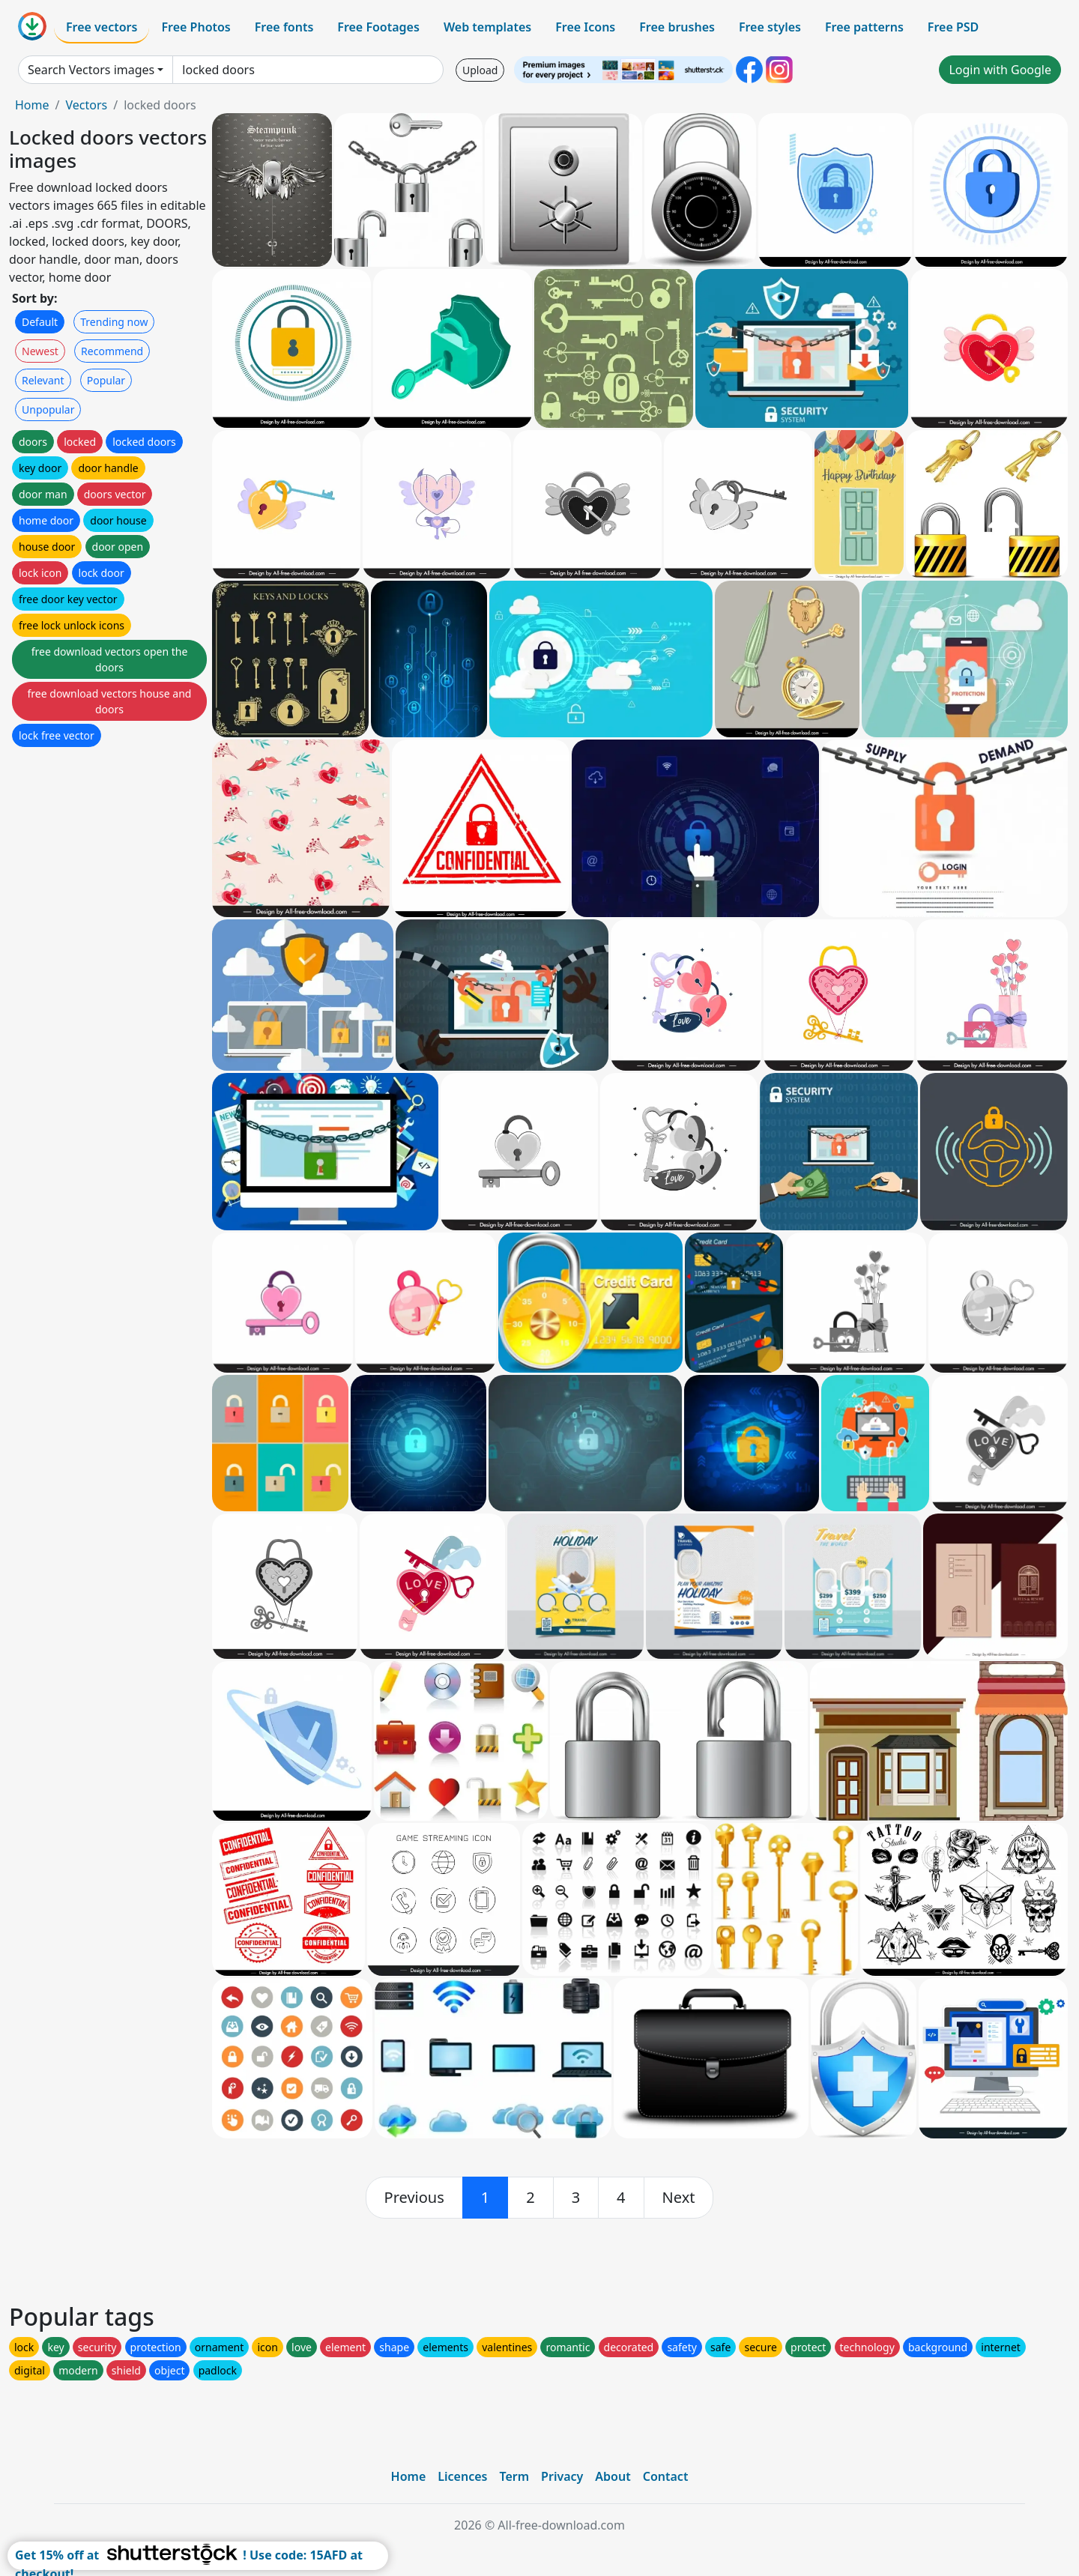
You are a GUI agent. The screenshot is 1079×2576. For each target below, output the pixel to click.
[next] (679, 2198)
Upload (480, 70)
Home (32, 105)
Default (40, 322)
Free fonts (284, 27)
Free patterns (864, 27)
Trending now (114, 322)
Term (514, 2476)
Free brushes (677, 27)
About (612, 2476)
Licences (462, 2476)
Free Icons (585, 27)
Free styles (770, 27)
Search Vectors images (91, 69)
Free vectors (101, 27)
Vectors (86, 105)
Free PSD (953, 27)
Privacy (562, 2476)
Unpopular (48, 409)
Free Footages (378, 27)
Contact (666, 2476)
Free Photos (195, 27)
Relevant (43, 380)
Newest (40, 351)
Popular (106, 380)
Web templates (487, 27)
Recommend (112, 351)
